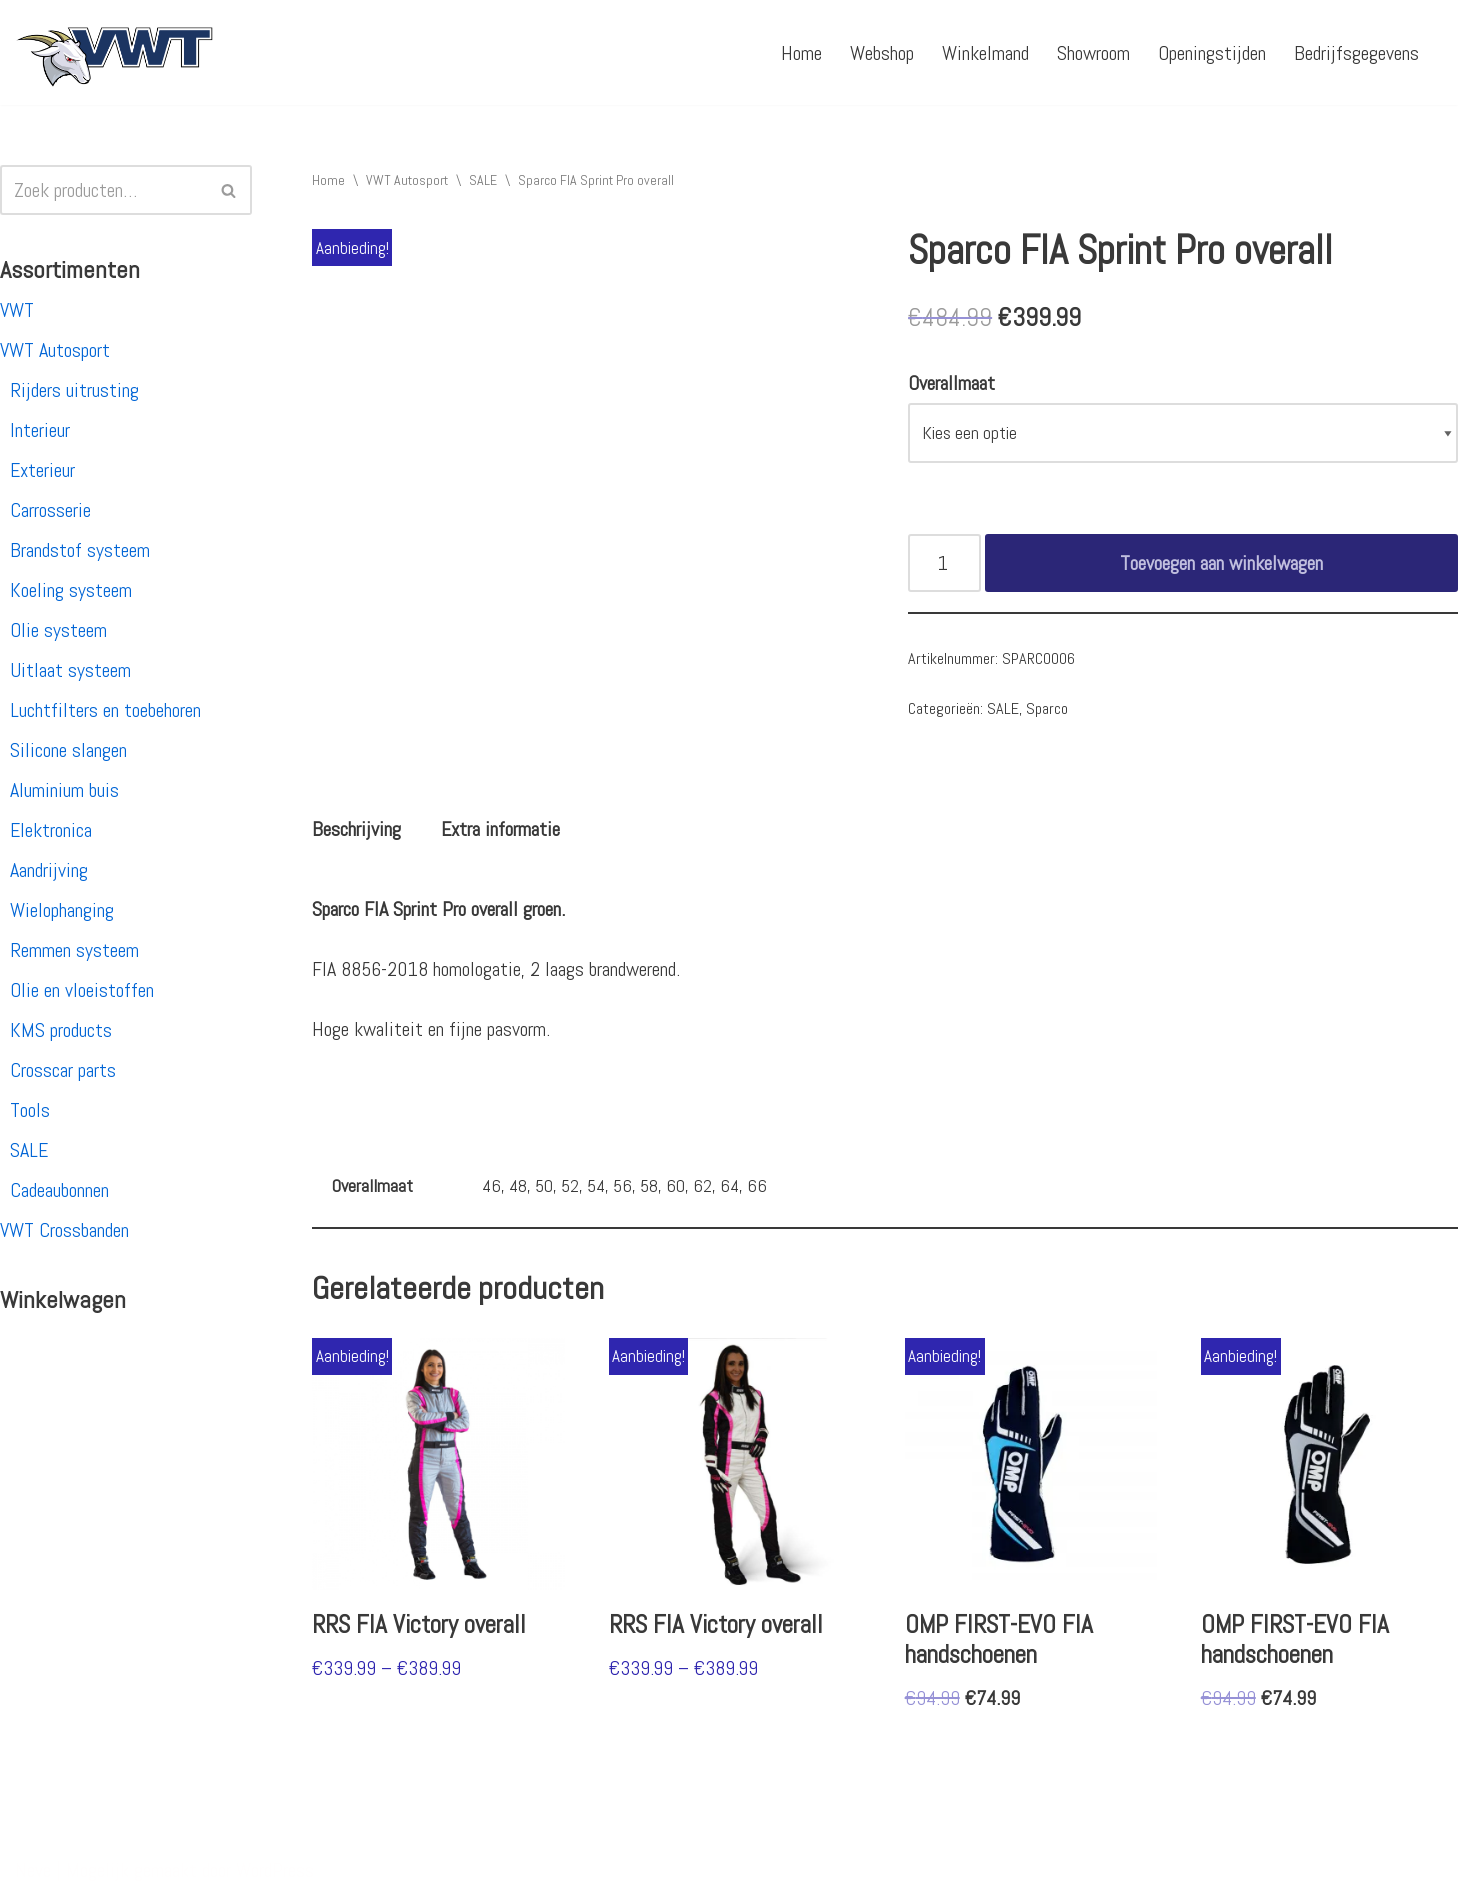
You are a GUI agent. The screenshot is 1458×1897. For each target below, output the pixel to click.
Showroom (1093, 53)
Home (801, 53)
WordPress (275, 1870)
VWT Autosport (55, 350)
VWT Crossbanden (64, 1230)
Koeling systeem (71, 590)
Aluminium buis (64, 790)
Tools (30, 1110)
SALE (29, 1150)
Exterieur (42, 470)
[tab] (356, 829)
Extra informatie (500, 829)
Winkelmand (985, 53)
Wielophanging (62, 910)
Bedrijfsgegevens (1356, 53)
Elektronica (51, 830)
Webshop (882, 53)
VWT (17, 310)
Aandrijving (49, 870)
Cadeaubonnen (59, 1190)
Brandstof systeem (80, 550)
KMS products (61, 1030)
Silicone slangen (68, 750)
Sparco (1047, 708)
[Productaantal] (944, 563)
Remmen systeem (74, 950)
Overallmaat (951, 383)
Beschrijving (356, 829)
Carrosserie (50, 510)
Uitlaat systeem (70, 670)
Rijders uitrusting (74, 390)
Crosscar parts (63, 1070)
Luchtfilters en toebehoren (105, 710)
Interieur (40, 430)
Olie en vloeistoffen (82, 990)
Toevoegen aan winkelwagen (1221, 563)
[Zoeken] (103, 190)
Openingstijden (1212, 53)
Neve (33, 1870)
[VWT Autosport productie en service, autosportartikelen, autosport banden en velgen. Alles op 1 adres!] (115, 52)
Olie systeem (58, 630)
